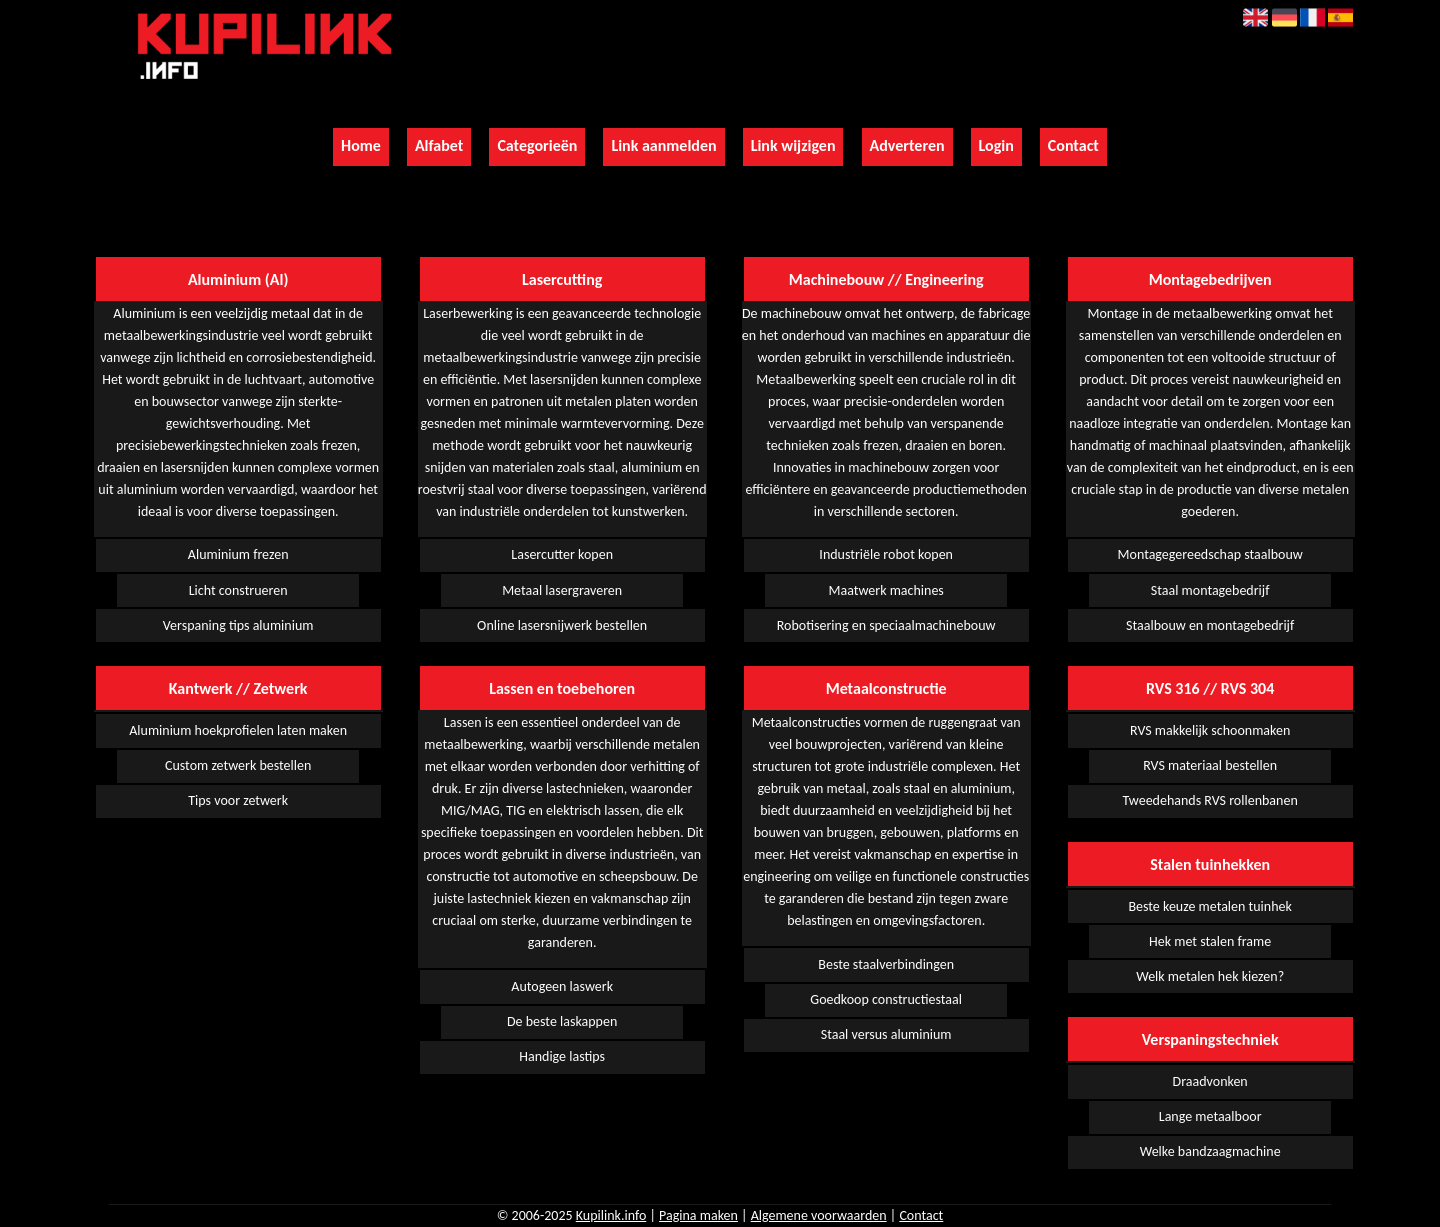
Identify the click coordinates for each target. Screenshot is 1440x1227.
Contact (1073, 145)
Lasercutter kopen (562, 554)
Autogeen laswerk (562, 986)
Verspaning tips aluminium (238, 625)
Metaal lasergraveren (562, 590)
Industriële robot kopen (886, 554)
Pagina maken (698, 1215)
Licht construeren (238, 590)
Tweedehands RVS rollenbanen (1210, 800)
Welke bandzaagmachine (1210, 1151)
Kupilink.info (611, 1215)
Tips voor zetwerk (238, 800)
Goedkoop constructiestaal (886, 999)
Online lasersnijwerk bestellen (562, 625)
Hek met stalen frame (1210, 941)
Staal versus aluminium (886, 1034)
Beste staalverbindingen (886, 964)
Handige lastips (562, 1056)
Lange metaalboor (1210, 1116)
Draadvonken (1210, 1081)
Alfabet (439, 145)
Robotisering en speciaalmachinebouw (886, 625)
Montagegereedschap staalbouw (1210, 554)
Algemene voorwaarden (819, 1215)
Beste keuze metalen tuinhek (1209, 906)
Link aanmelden (663, 145)
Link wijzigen (793, 145)
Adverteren (907, 145)
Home (361, 145)
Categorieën (537, 145)
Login (996, 145)
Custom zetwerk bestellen (238, 765)
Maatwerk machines (885, 590)
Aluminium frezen (238, 554)
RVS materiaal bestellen (1210, 765)
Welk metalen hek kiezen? (1210, 976)
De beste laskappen (562, 1021)
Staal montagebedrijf (1210, 590)
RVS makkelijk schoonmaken (1210, 730)
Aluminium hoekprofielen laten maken (238, 730)
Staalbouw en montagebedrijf (1210, 625)
